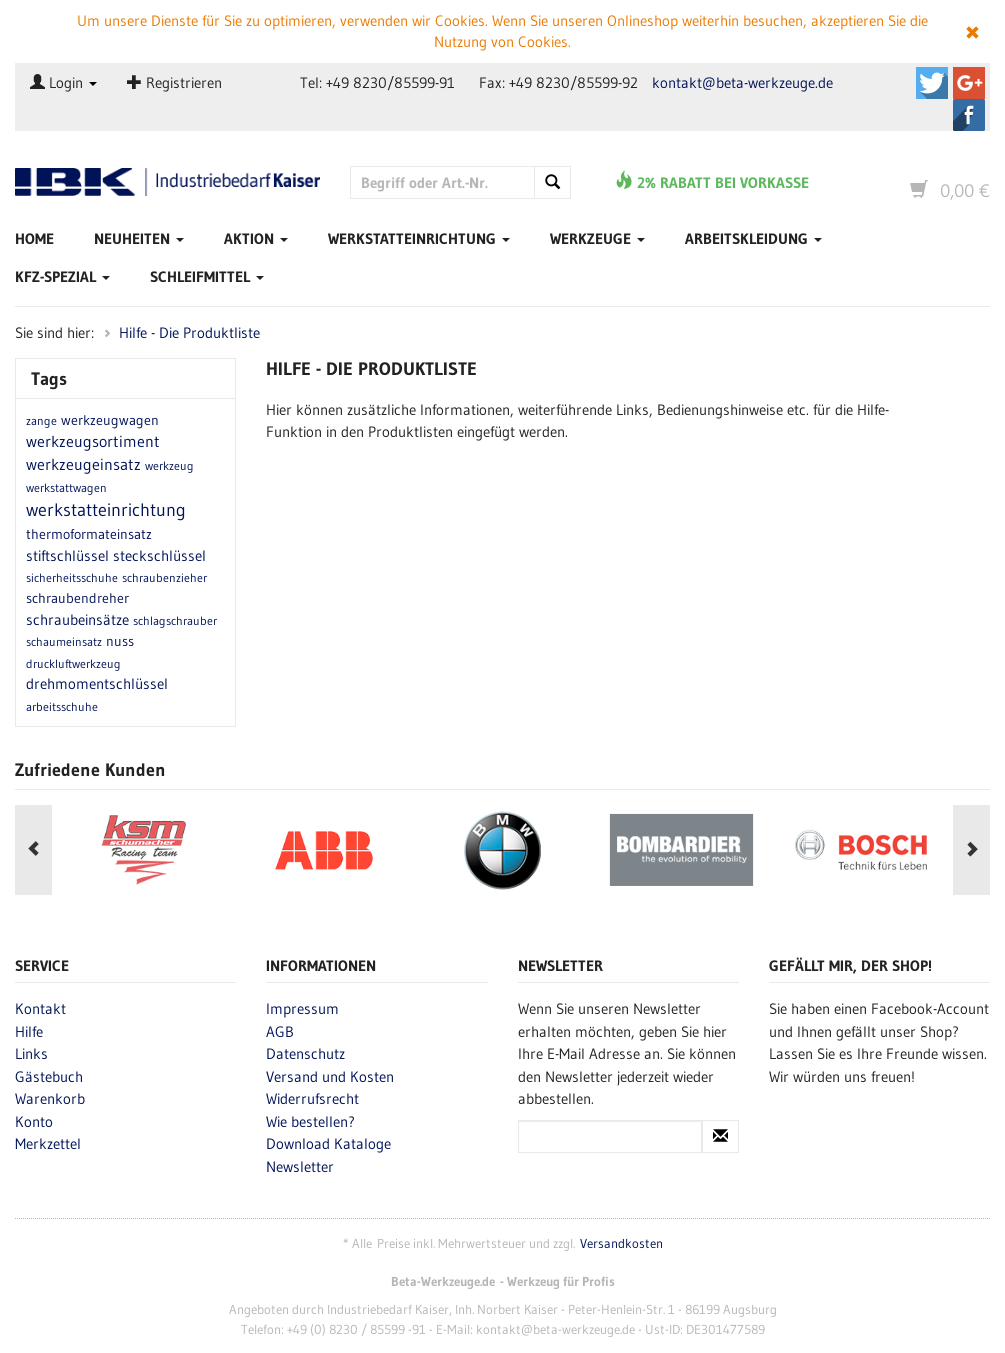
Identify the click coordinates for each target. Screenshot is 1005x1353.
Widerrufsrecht (312, 1098)
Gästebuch (49, 1076)
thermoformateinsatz (89, 534)
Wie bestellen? (310, 1121)
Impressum (302, 1008)
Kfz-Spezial (62, 276)
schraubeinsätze (77, 619)
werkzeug (169, 465)
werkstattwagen (66, 487)
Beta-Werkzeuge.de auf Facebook (969, 115)
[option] (323, 850)
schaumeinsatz (64, 641)
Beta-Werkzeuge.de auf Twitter (932, 83)
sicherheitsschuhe (72, 577)
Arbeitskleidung (753, 238)
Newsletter (300, 1166)
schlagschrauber (175, 620)
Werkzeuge (597, 238)
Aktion (256, 238)
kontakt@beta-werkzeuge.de (742, 82)
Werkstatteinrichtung (419, 238)
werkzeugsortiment (93, 441)
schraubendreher (77, 598)
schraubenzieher (164, 577)
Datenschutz (305, 1053)
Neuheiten (139, 238)
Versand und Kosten (330, 1076)
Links (31, 1053)
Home (34, 238)
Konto (34, 1121)
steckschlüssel (159, 555)
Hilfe (29, 1031)
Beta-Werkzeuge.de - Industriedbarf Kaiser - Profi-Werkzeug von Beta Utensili (167, 183)
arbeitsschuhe (62, 706)
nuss (120, 641)
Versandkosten (621, 1243)
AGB (280, 1031)
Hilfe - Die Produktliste (189, 332)
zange (41, 420)
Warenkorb (50, 1098)
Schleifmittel (207, 276)
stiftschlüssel (67, 555)
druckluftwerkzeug (73, 663)
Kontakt (40, 1008)
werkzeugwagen (110, 420)
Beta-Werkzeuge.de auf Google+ (969, 83)
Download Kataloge (328, 1143)
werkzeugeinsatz (83, 464)
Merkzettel (48, 1143)
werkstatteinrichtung (106, 510)
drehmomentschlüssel (97, 683)
